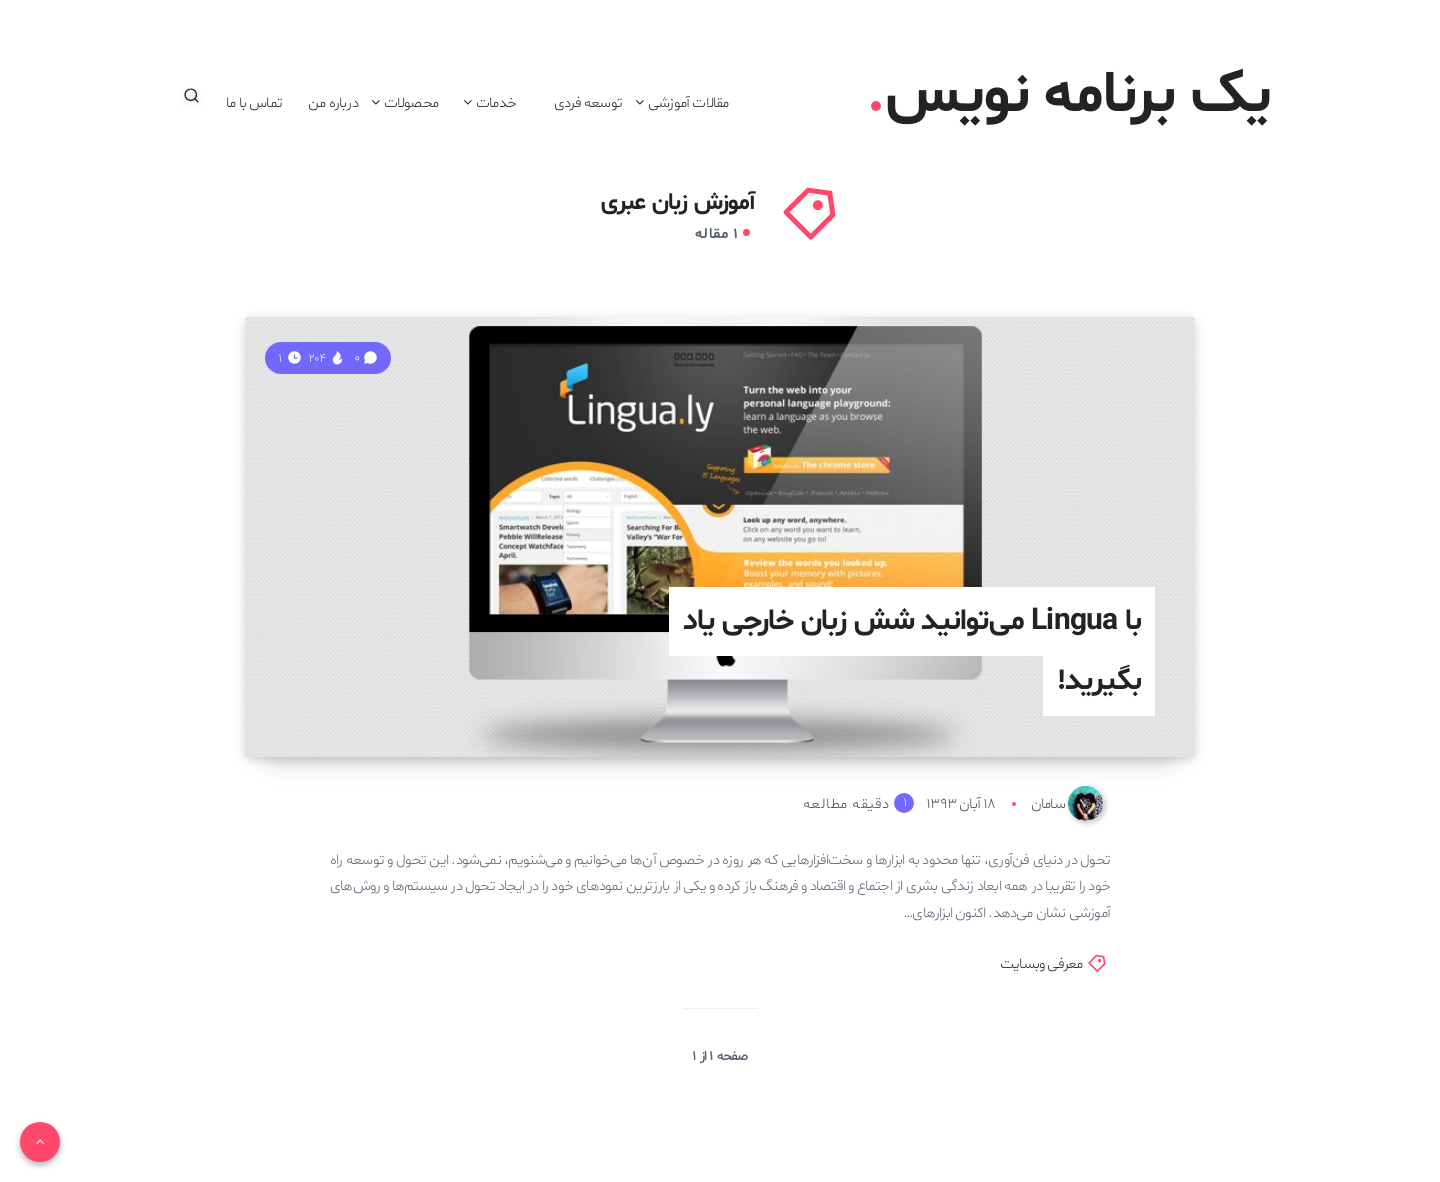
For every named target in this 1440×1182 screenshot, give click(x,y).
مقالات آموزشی (688, 103)
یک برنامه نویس (1070, 96)
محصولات (411, 103)
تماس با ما (254, 103)
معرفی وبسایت (1041, 964)
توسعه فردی (588, 103)
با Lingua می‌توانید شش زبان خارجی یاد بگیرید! (912, 651)
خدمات (496, 103)
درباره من (333, 103)
